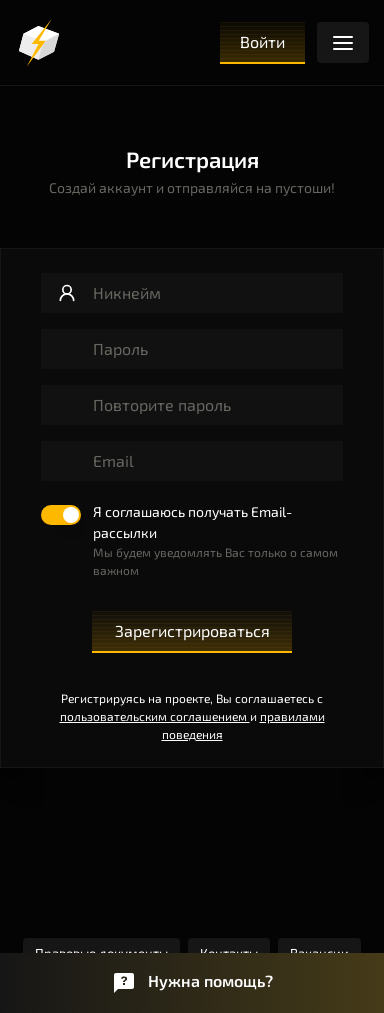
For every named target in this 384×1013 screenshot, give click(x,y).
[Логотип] (39, 43)
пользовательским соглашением (155, 716)
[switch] (192, 542)
